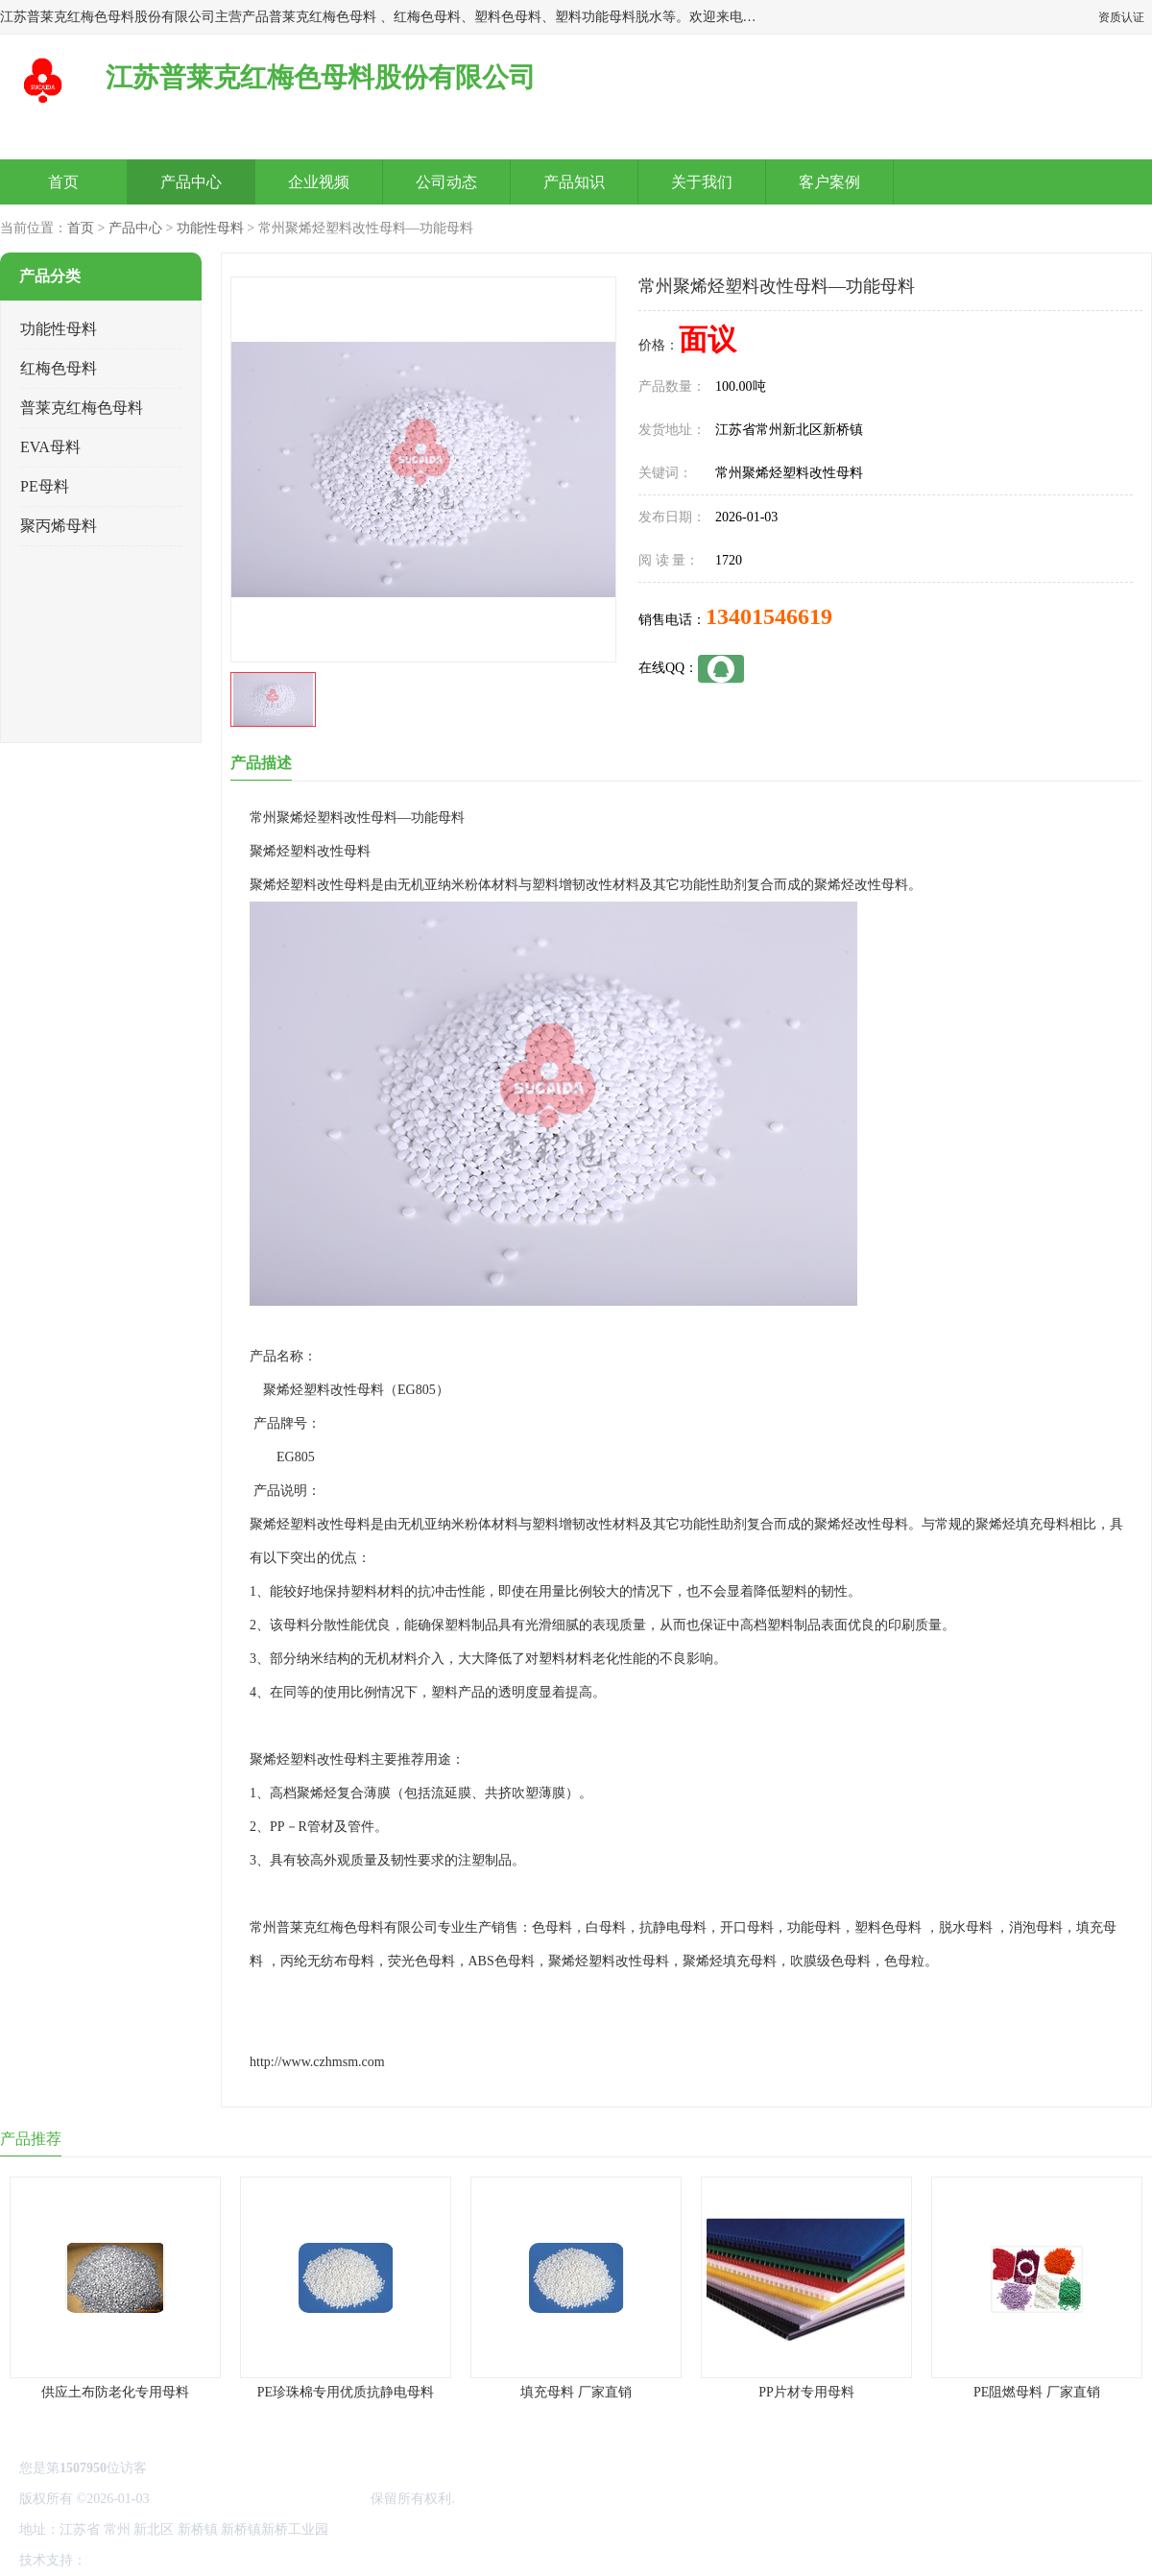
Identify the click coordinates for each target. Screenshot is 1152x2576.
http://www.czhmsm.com (317, 2062)
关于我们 (701, 182)
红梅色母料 (58, 368)
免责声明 (187, 2560)
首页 (63, 182)
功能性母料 (210, 228)
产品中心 (191, 182)
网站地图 (315, 2560)
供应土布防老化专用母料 (115, 2392)
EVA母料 (50, 447)
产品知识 (574, 182)
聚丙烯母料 (58, 526)
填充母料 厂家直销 (576, 2392)
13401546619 (769, 616)
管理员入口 (251, 2560)
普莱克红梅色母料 (81, 407)
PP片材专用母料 (806, 2392)
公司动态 (446, 182)
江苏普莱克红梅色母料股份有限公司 (260, 2499)
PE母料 (44, 486)
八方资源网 (123, 2560)
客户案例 (829, 182)
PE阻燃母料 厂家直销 (1036, 2392)
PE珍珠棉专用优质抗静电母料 (345, 2392)
